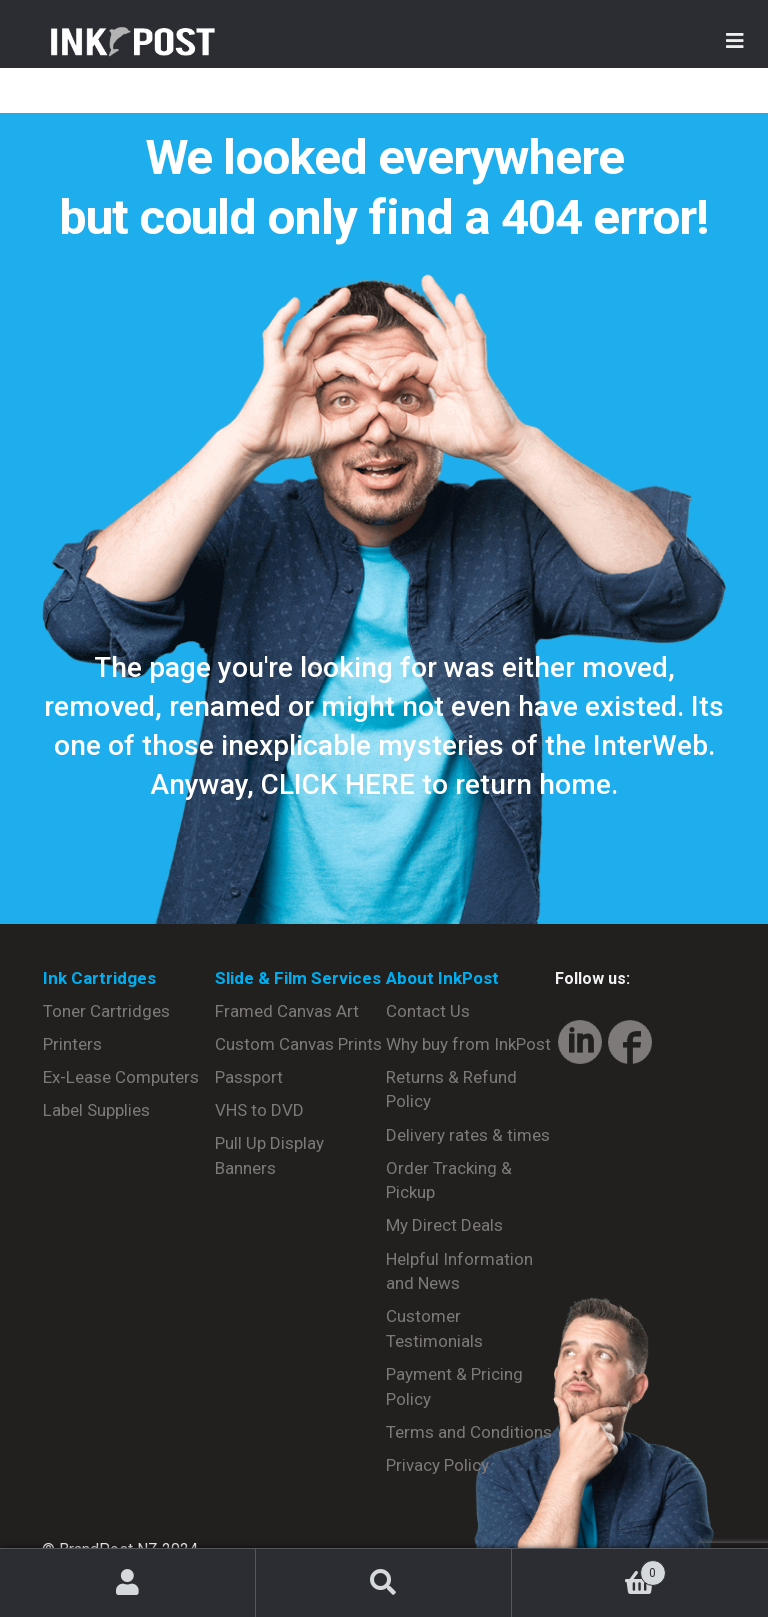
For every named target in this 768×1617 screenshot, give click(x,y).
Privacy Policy (437, 1465)
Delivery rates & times (468, 1135)
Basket (589, 1569)
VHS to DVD (259, 1110)
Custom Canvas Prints (298, 1044)
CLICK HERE (338, 784)
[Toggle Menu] (735, 41)
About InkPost (442, 978)
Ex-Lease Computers (121, 1077)
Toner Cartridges (106, 1011)
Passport (249, 1077)
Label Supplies (96, 1110)
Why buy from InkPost (468, 1044)
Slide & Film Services (298, 978)
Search (384, 1583)
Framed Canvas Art (287, 1011)
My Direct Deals (444, 1225)
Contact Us (428, 1011)
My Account (128, 1583)
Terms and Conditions (469, 1432)
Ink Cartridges (99, 978)
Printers (72, 1044)
